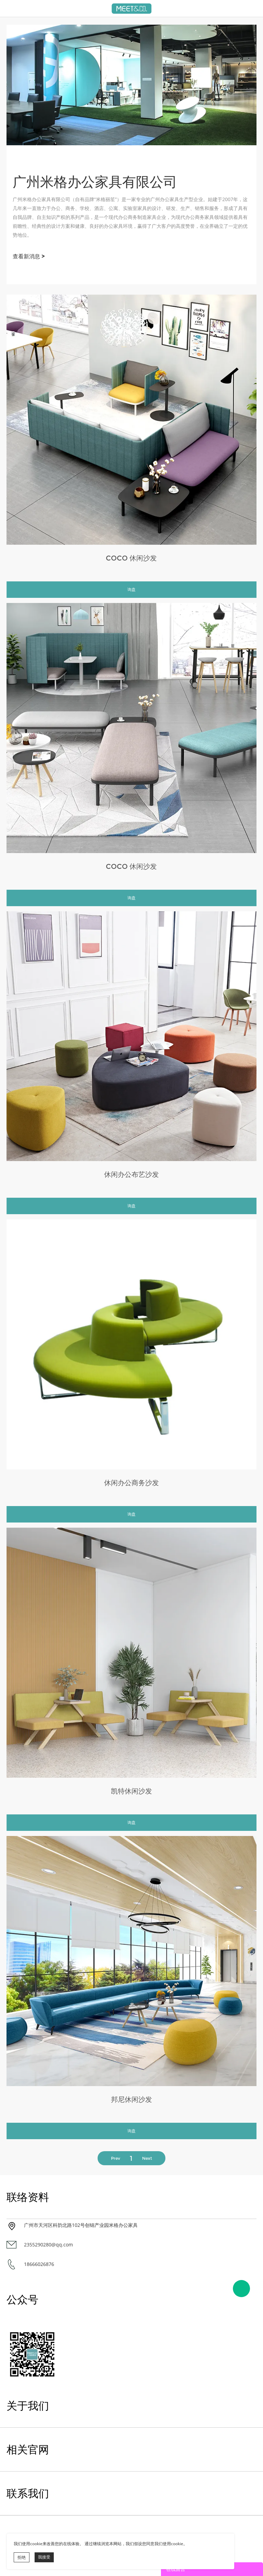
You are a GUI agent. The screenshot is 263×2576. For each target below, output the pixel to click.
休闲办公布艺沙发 (131, 1174)
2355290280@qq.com (48, 2244)
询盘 (131, 589)
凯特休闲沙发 (131, 1791)
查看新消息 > (29, 256)
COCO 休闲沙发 (131, 558)
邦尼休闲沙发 (131, 2099)
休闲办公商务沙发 (131, 1483)
